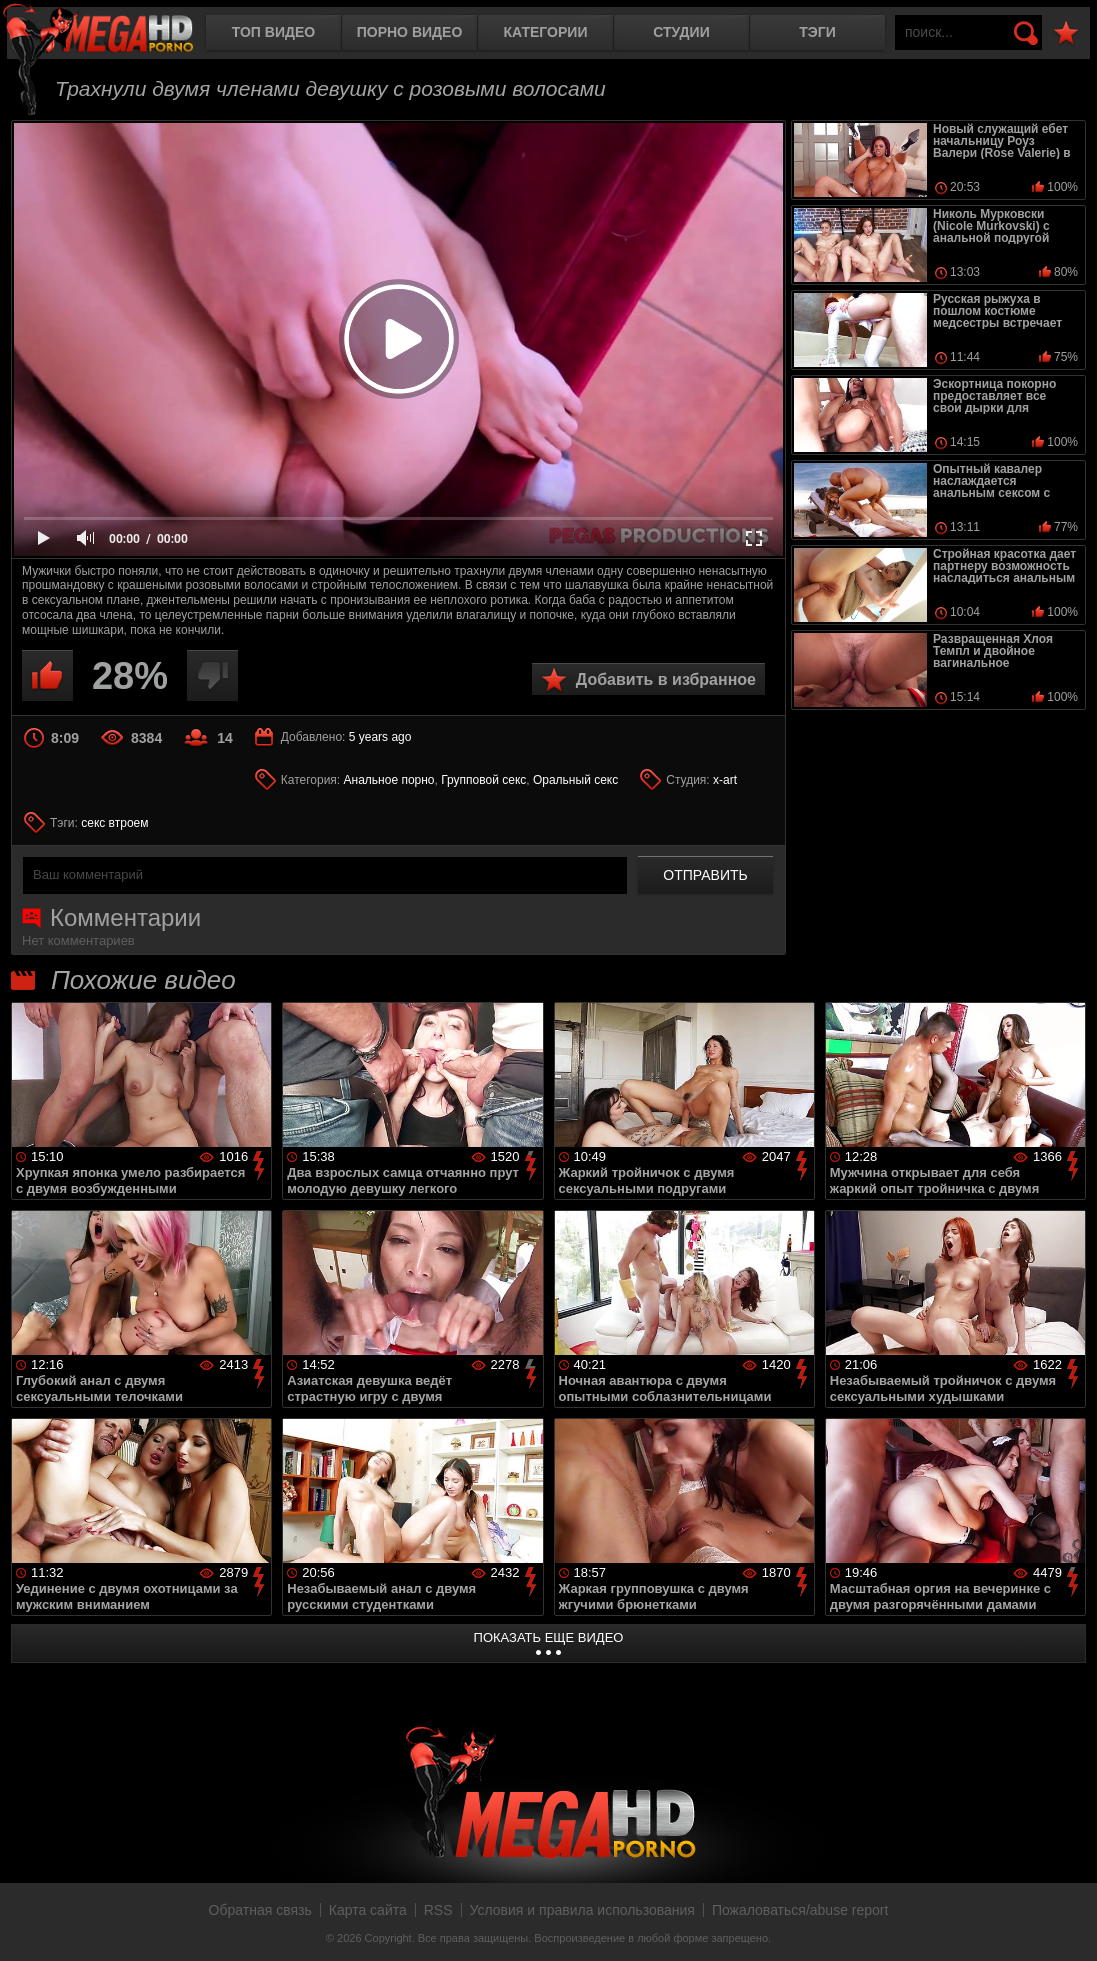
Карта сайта (368, 1910)
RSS (438, 1910)
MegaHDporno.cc (115, 34)
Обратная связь (260, 1910)
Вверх (1067, 1924)
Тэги (817, 32)
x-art (725, 780)
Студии (681, 32)
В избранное (1066, 33)
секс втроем (114, 823)
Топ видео (273, 32)
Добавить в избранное (666, 679)
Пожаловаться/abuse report (800, 1910)
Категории (546, 32)
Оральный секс (575, 780)
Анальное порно (389, 780)
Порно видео (410, 32)
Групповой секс (483, 780)
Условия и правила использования (582, 1910)
